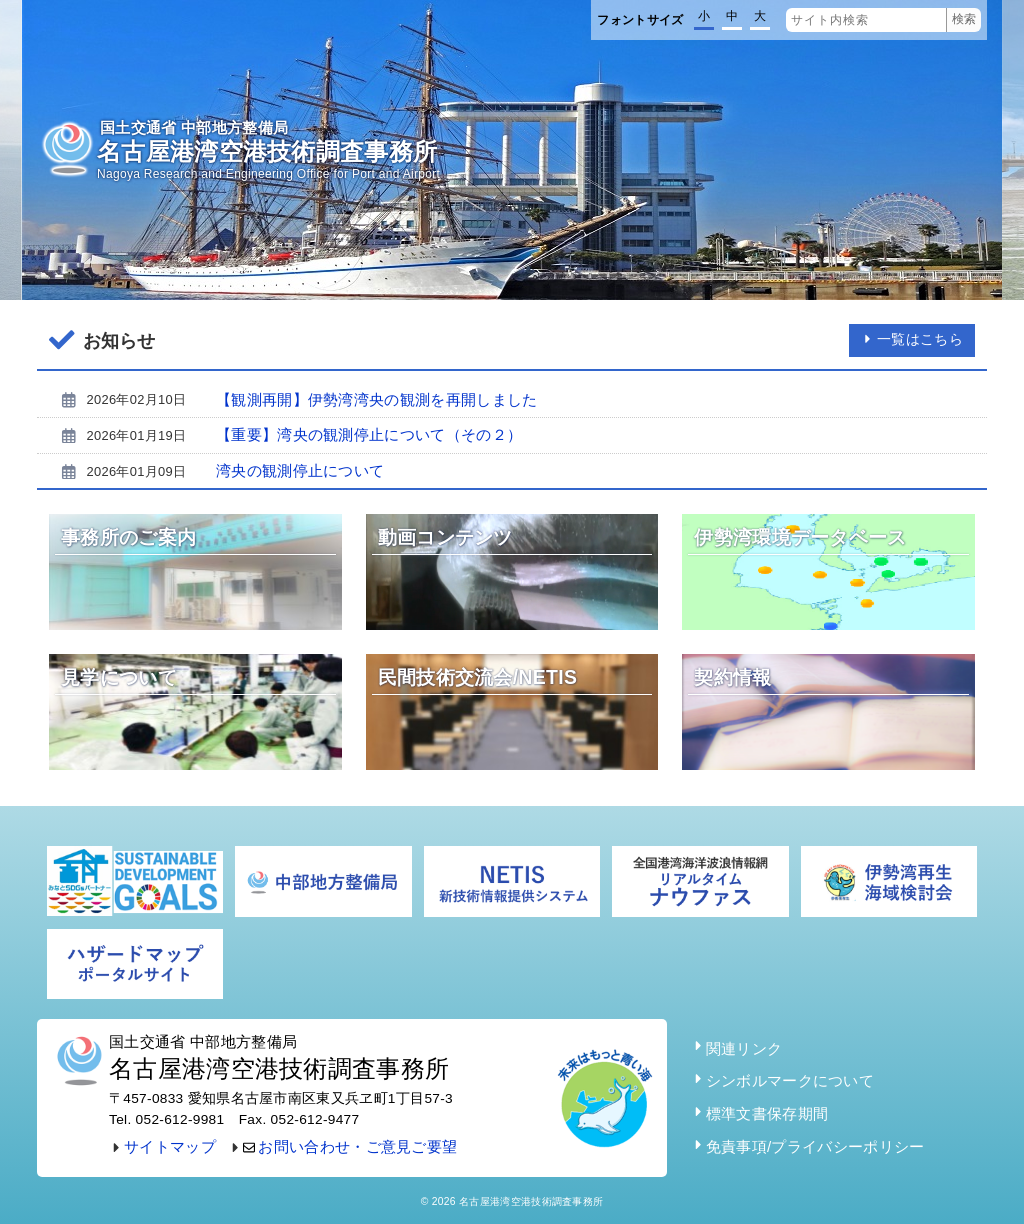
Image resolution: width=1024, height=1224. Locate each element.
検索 (964, 19)
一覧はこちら (912, 339)
